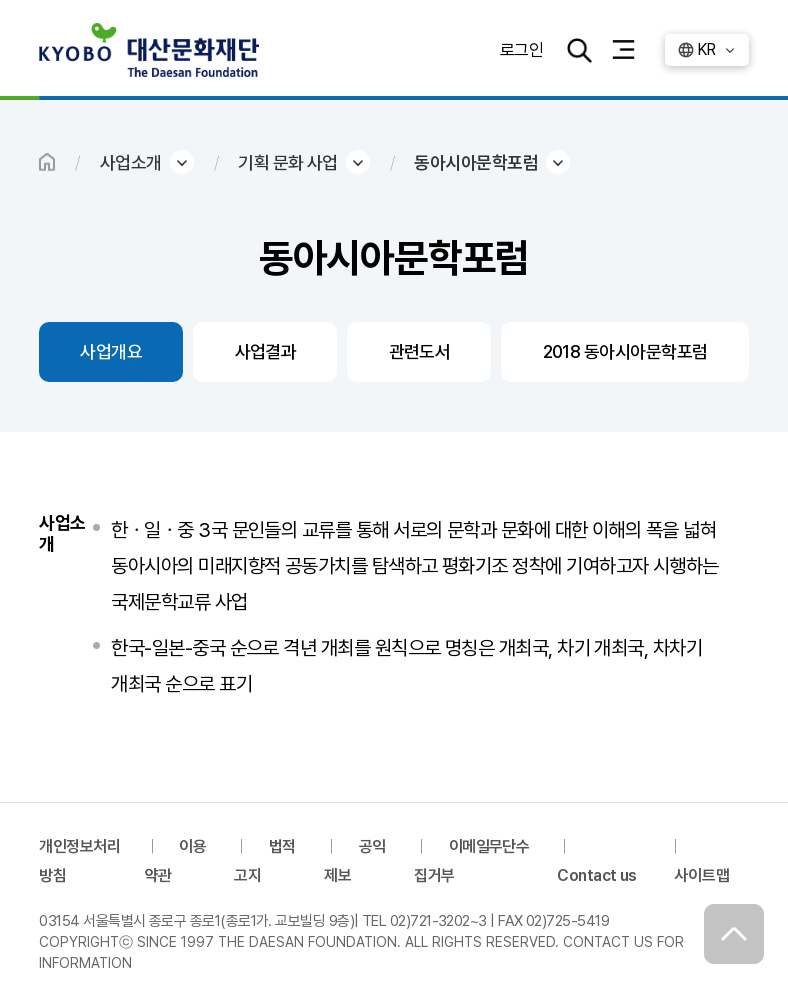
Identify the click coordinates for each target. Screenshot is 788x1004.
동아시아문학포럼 (476, 162)
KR (706, 49)
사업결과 (266, 351)
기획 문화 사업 (288, 162)
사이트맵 (702, 875)
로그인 (521, 49)
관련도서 (420, 351)
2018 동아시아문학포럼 (625, 351)
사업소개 (131, 162)
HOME (47, 162)
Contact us (597, 875)
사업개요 (111, 351)
